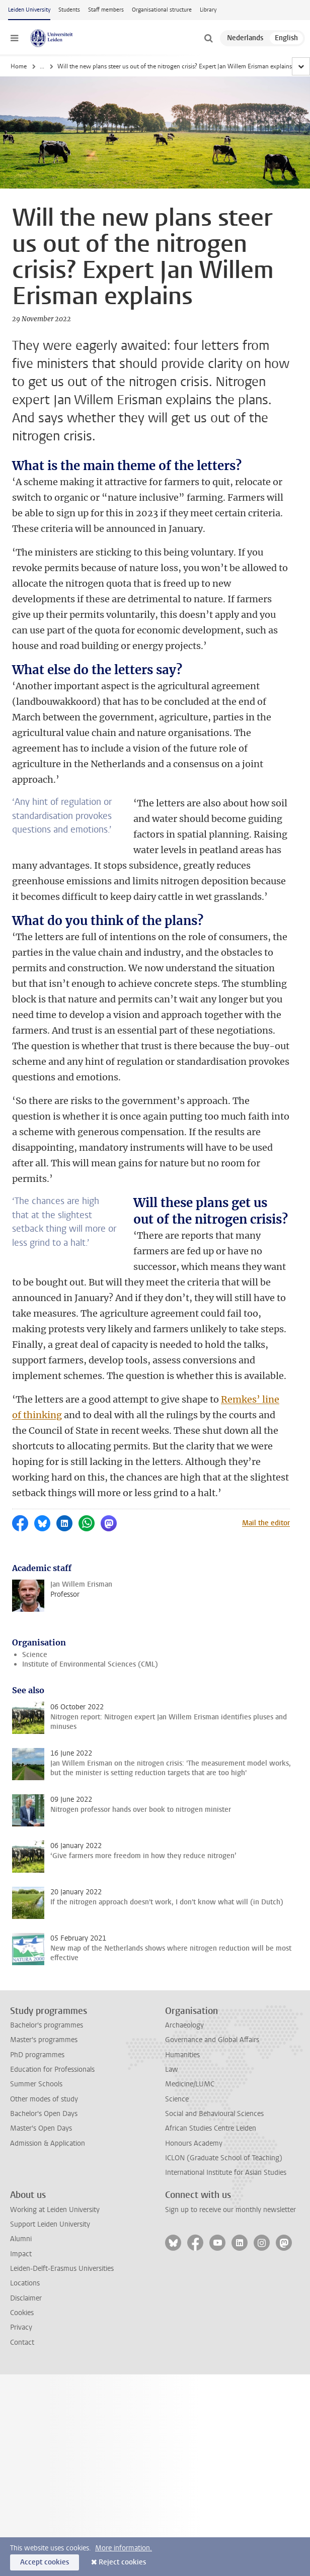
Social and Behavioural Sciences (214, 2114)
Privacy (21, 2327)
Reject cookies (122, 2562)
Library (208, 10)
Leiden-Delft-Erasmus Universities (62, 2268)
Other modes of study (44, 2099)
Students (69, 10)
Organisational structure (162, 10)
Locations (25, 2283)
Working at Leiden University (55, 2210)
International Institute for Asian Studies (225, 2172)
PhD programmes (37, 2055)
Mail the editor (266, 1523)
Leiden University (29, 10)
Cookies (22, 2313)
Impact (21, 2254)
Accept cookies (44, 2562)
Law (171, 2069)
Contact (22, 2342)
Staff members (106, 10)
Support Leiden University (50, 2224)
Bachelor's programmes (46, 2025)
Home (19, 66)
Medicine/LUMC (189, 2084)
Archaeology (184, 2025)
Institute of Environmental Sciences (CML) (90, 1664)
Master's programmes (44, 2040)
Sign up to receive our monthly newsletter (230, 2210)
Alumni (21, 2239)
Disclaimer (26, 2298)
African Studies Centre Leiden (210, 2128)
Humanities (182, 2055)
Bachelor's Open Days (44, 2114)
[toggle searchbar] (208, 38)
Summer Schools (36, 2084)
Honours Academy (193, 2143)
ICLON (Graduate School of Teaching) (223, 2158)
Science (34, 1655)
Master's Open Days (41, 2128)
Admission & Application (47, 2143)
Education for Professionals (52, 2069)
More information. (123, 2548)
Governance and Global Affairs (212, 2040)
